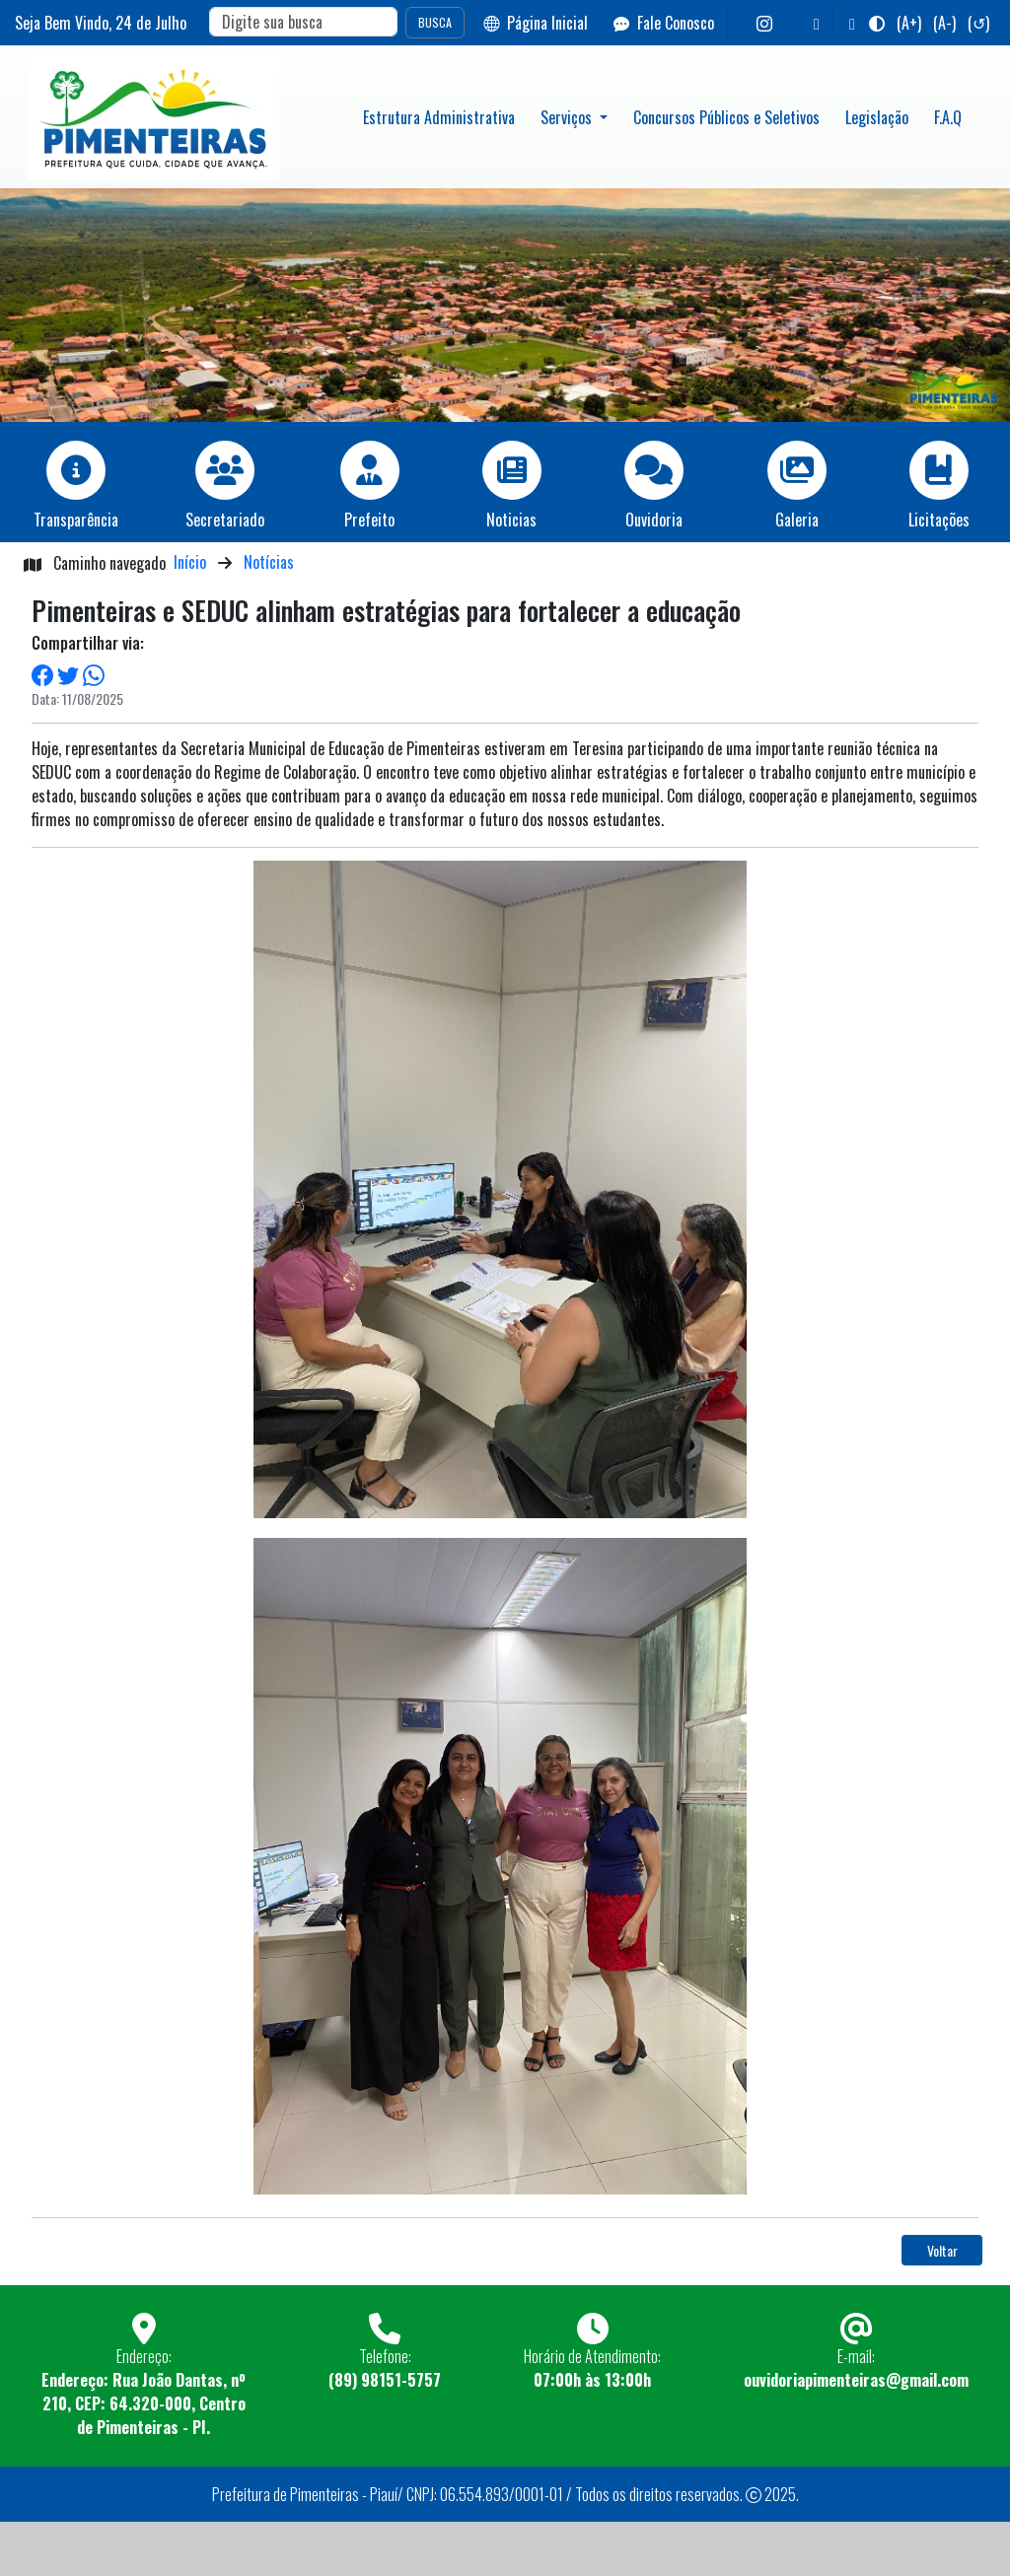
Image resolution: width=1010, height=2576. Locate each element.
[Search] (303, 21)
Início (190, 562)
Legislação (876, 117)
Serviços (568, 117)
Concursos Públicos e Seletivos (726, 117)
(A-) (944, 23)
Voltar (942, 2250)
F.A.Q (948, 117)
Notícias (269, 562)
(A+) (909, 23)
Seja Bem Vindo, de (100, 23)
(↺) (978, 23)
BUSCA (435, 22)
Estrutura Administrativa (439, 117)
